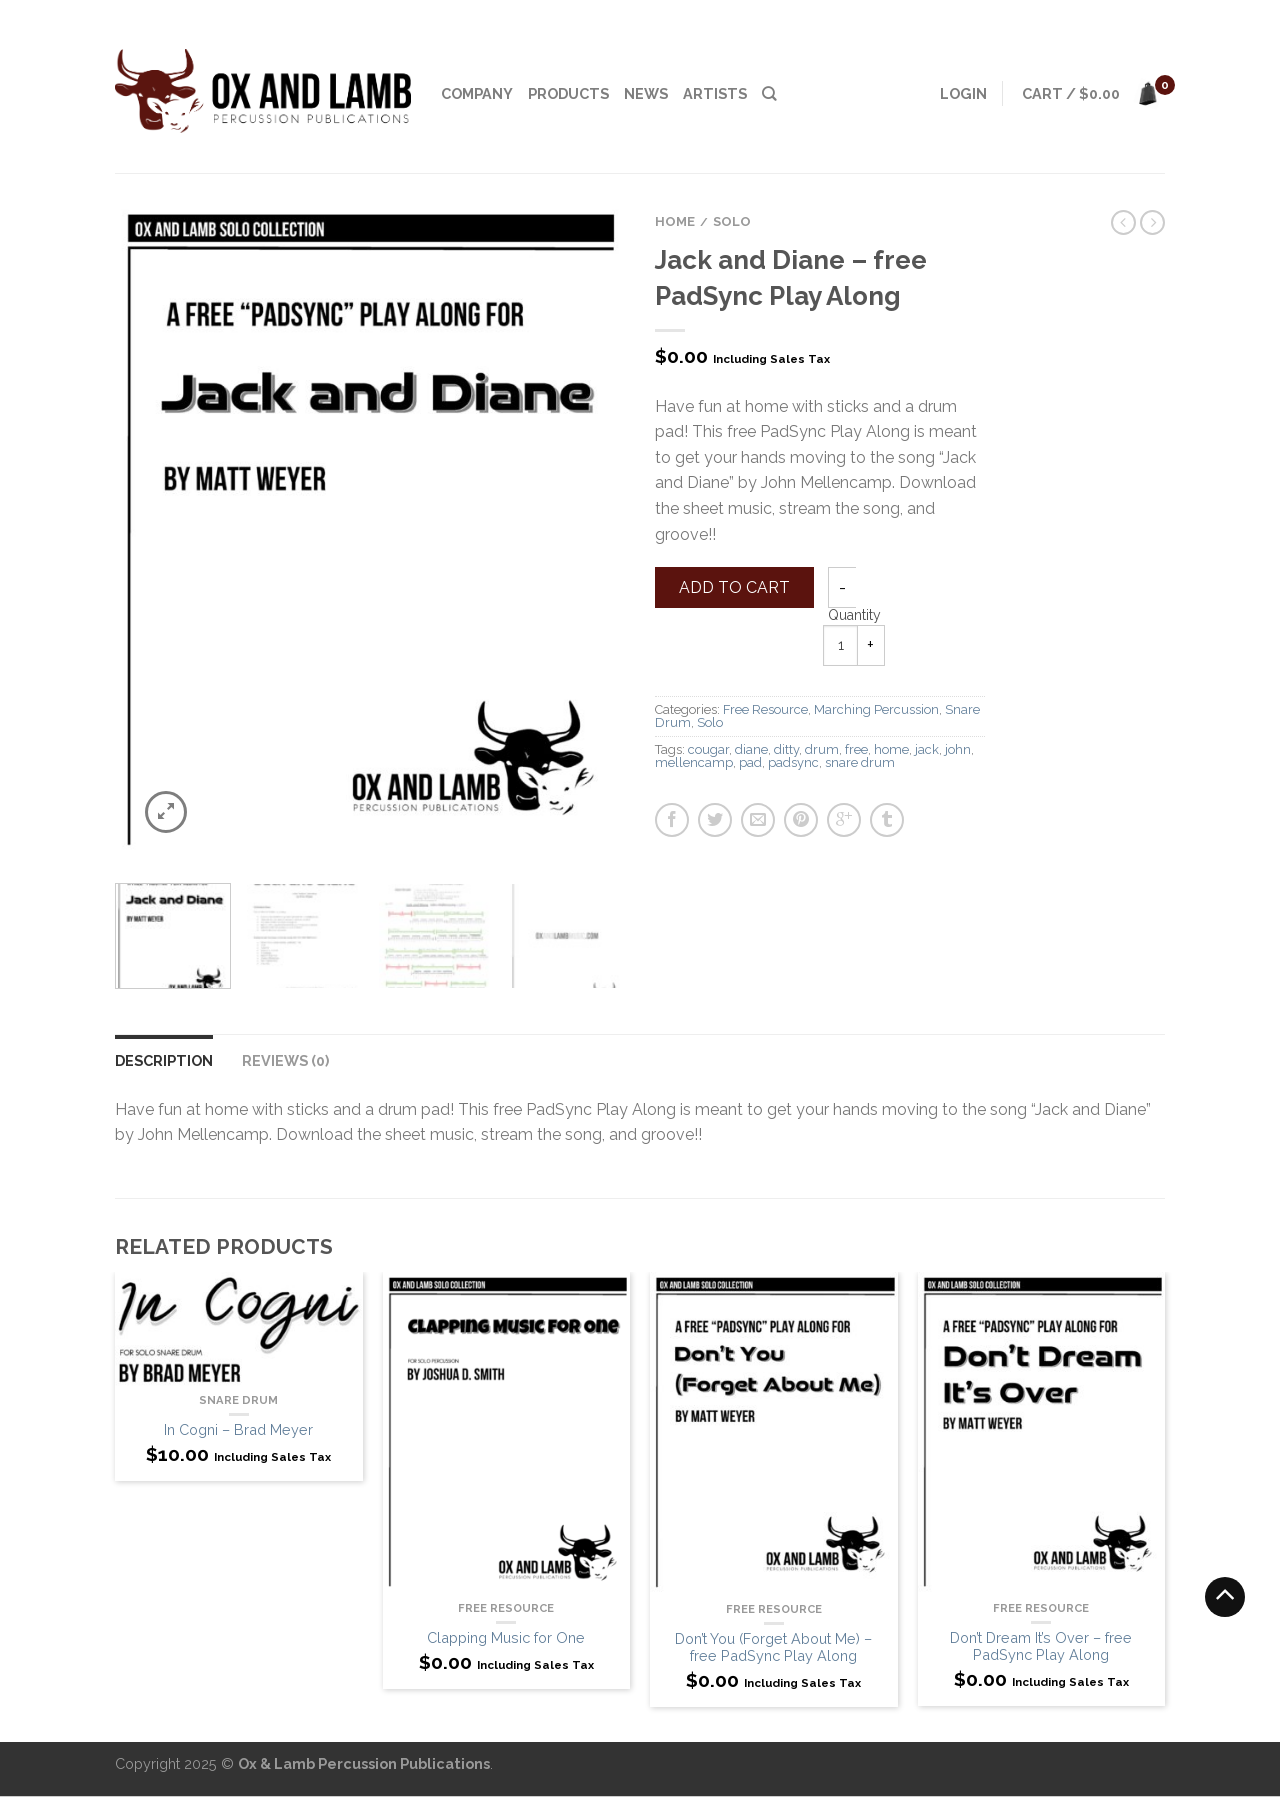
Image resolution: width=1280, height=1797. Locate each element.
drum (822, 749)
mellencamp (694, 762)
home (891, 749)
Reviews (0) (285, 1060)
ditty (786, 749)
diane (751, 749)
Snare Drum (238, 1400)
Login (963, 93)
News (646, 93)
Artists (715, 93)
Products (568, 93)
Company (477, 93)
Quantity (854, 615)
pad (750, 762)
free (856, 749)
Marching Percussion (876, 709)
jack (927, 749)
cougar (708, 749)
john (958, 749)
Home (675, 221)
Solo (732, 221)
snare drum (860, 762)
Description (164, 1060)
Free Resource (765, 709)
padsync (793, 762)
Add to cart (734, 587)
